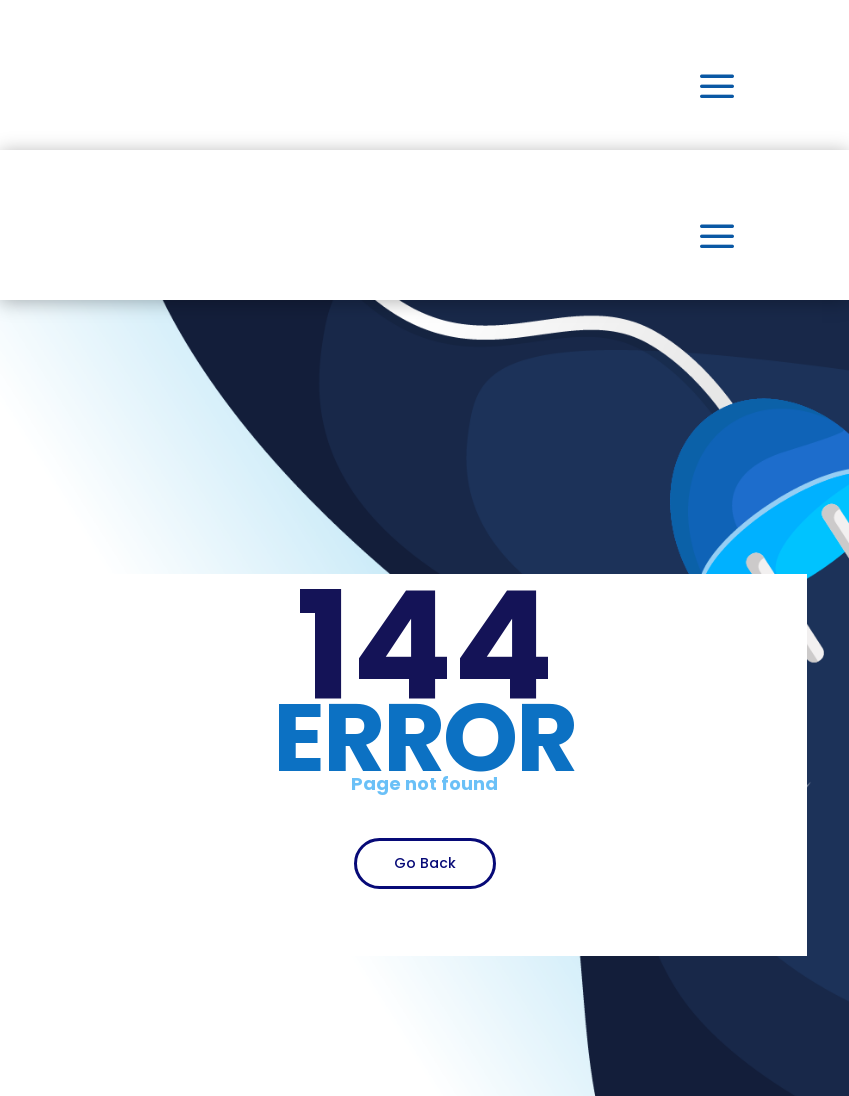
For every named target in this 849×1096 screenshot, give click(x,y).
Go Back (425, 863)
